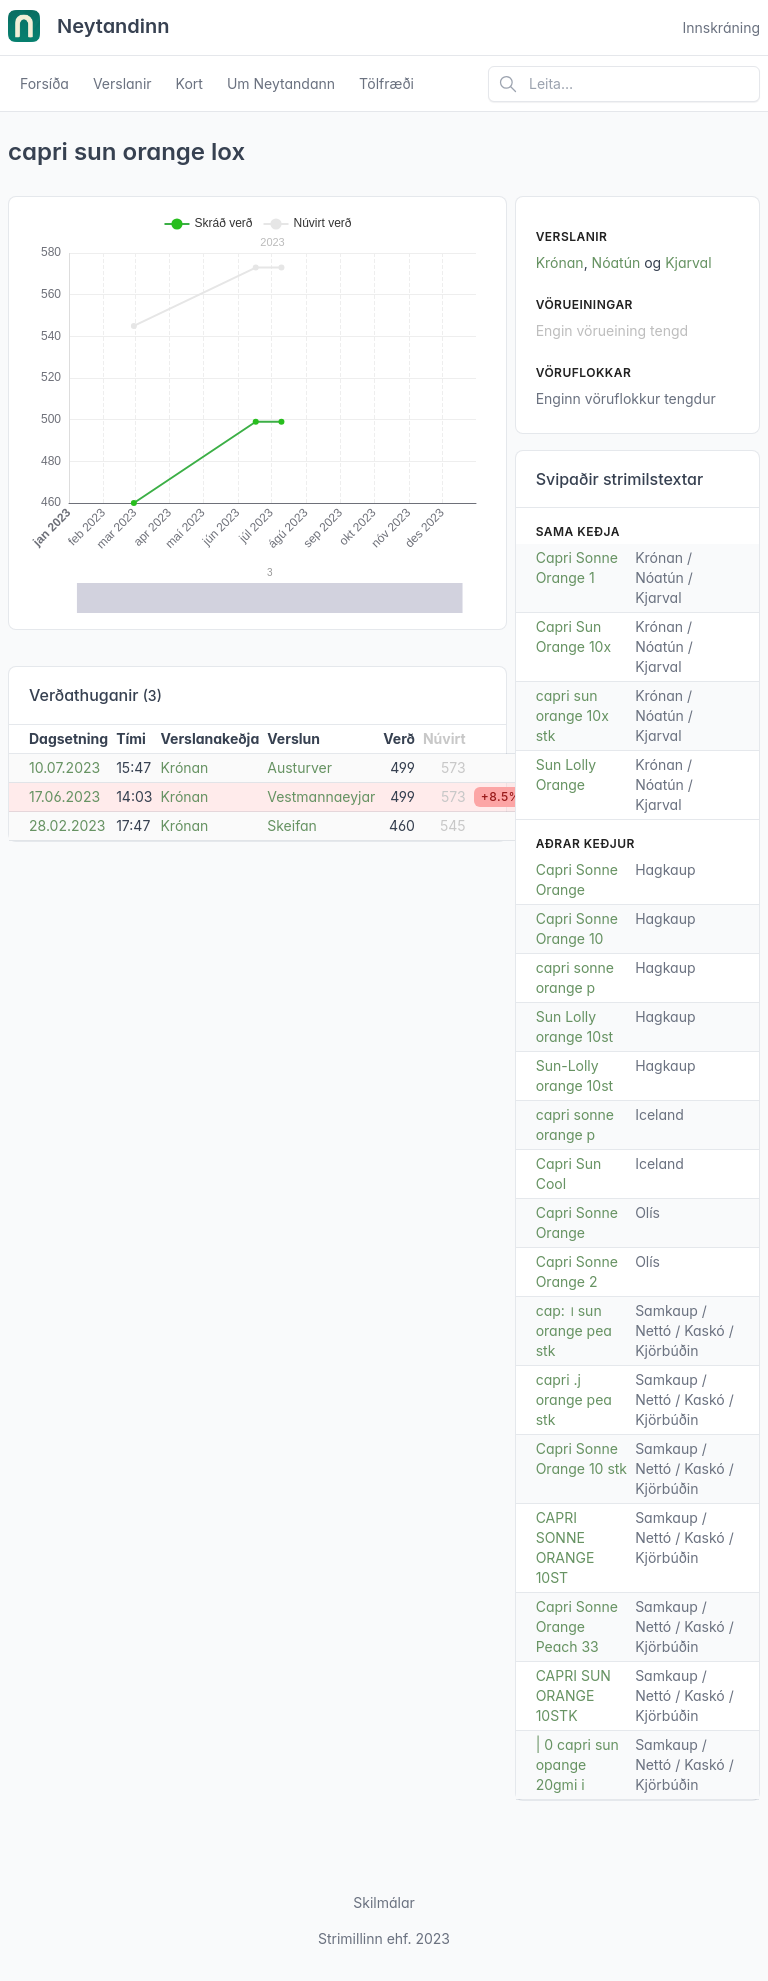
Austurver (299, 767)
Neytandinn (89, 28)
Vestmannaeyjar (321, 796)
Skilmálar (384, 1902)
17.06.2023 (64, 796)
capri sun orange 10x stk (572, 715)
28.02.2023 (67, 825)
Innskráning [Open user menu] (721, 27)
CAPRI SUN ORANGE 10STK (573, 1695)
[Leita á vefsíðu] (624, 84)
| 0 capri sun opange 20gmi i (577, 1764)
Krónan (184, 767)
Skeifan (292, 825)
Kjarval (688, 262)
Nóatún (616, 262)
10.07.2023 (64, 767)
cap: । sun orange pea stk (574, 1330)
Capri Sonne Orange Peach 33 (577, 1626)
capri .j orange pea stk (574, 1399)
